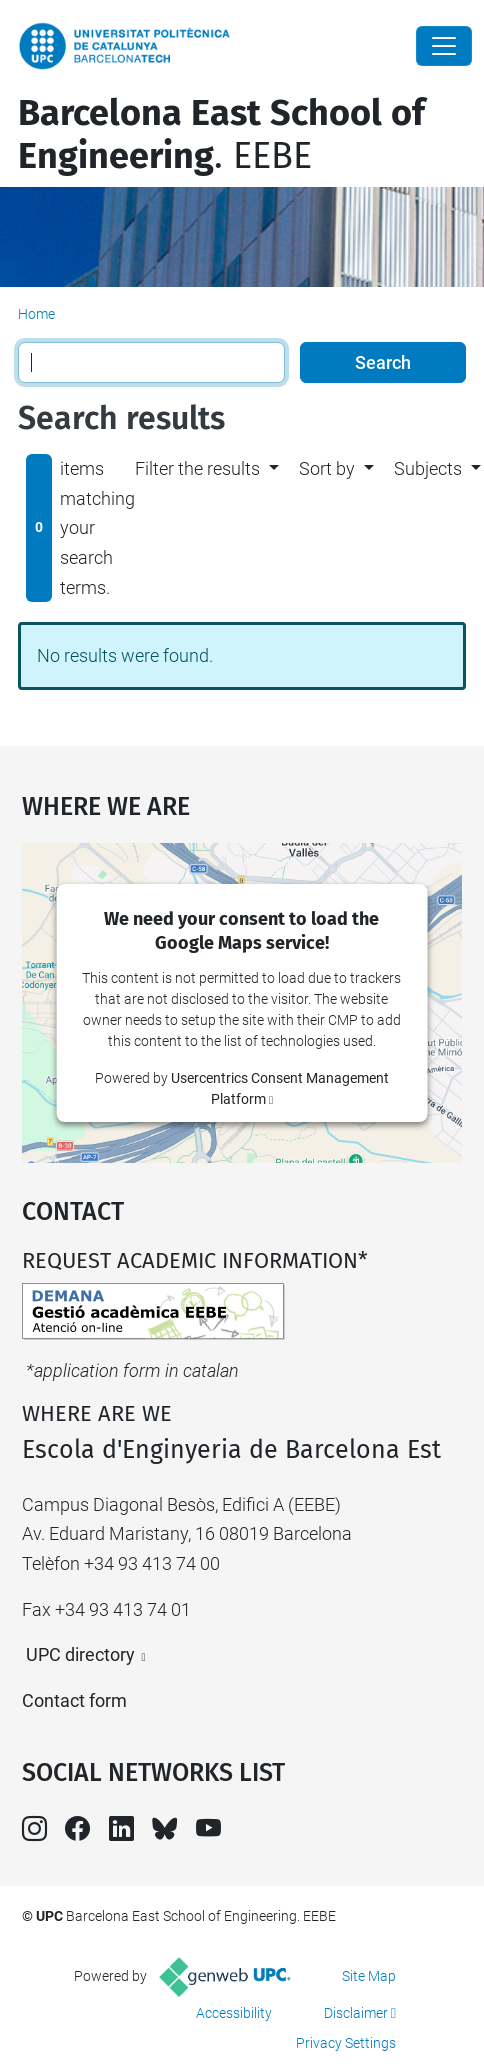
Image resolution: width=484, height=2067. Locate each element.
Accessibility (234, 2013)
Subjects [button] (428, 468)
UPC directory (80, 1654)
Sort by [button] (327, 468)
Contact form (74, 1700)
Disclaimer (356, 2013)
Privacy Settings (346, 2043)
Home (36, 314)
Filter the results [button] (197, 468)
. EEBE (221, 134)
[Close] (444, 46)
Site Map (369, 1976)
